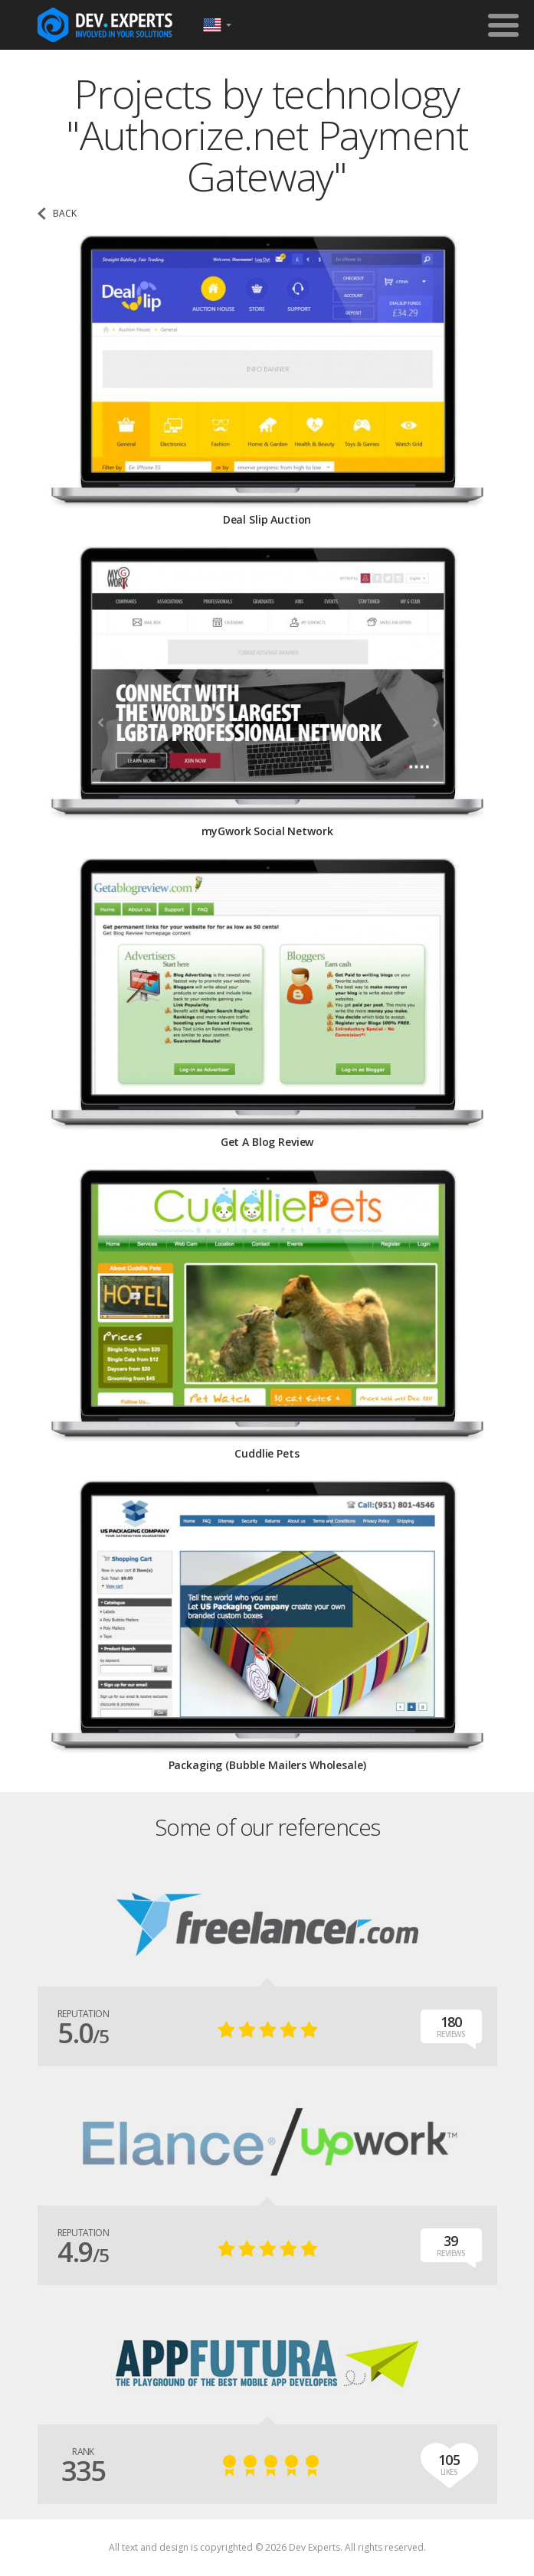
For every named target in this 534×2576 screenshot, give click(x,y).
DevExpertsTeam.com (105, 25)
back (65, 213)
